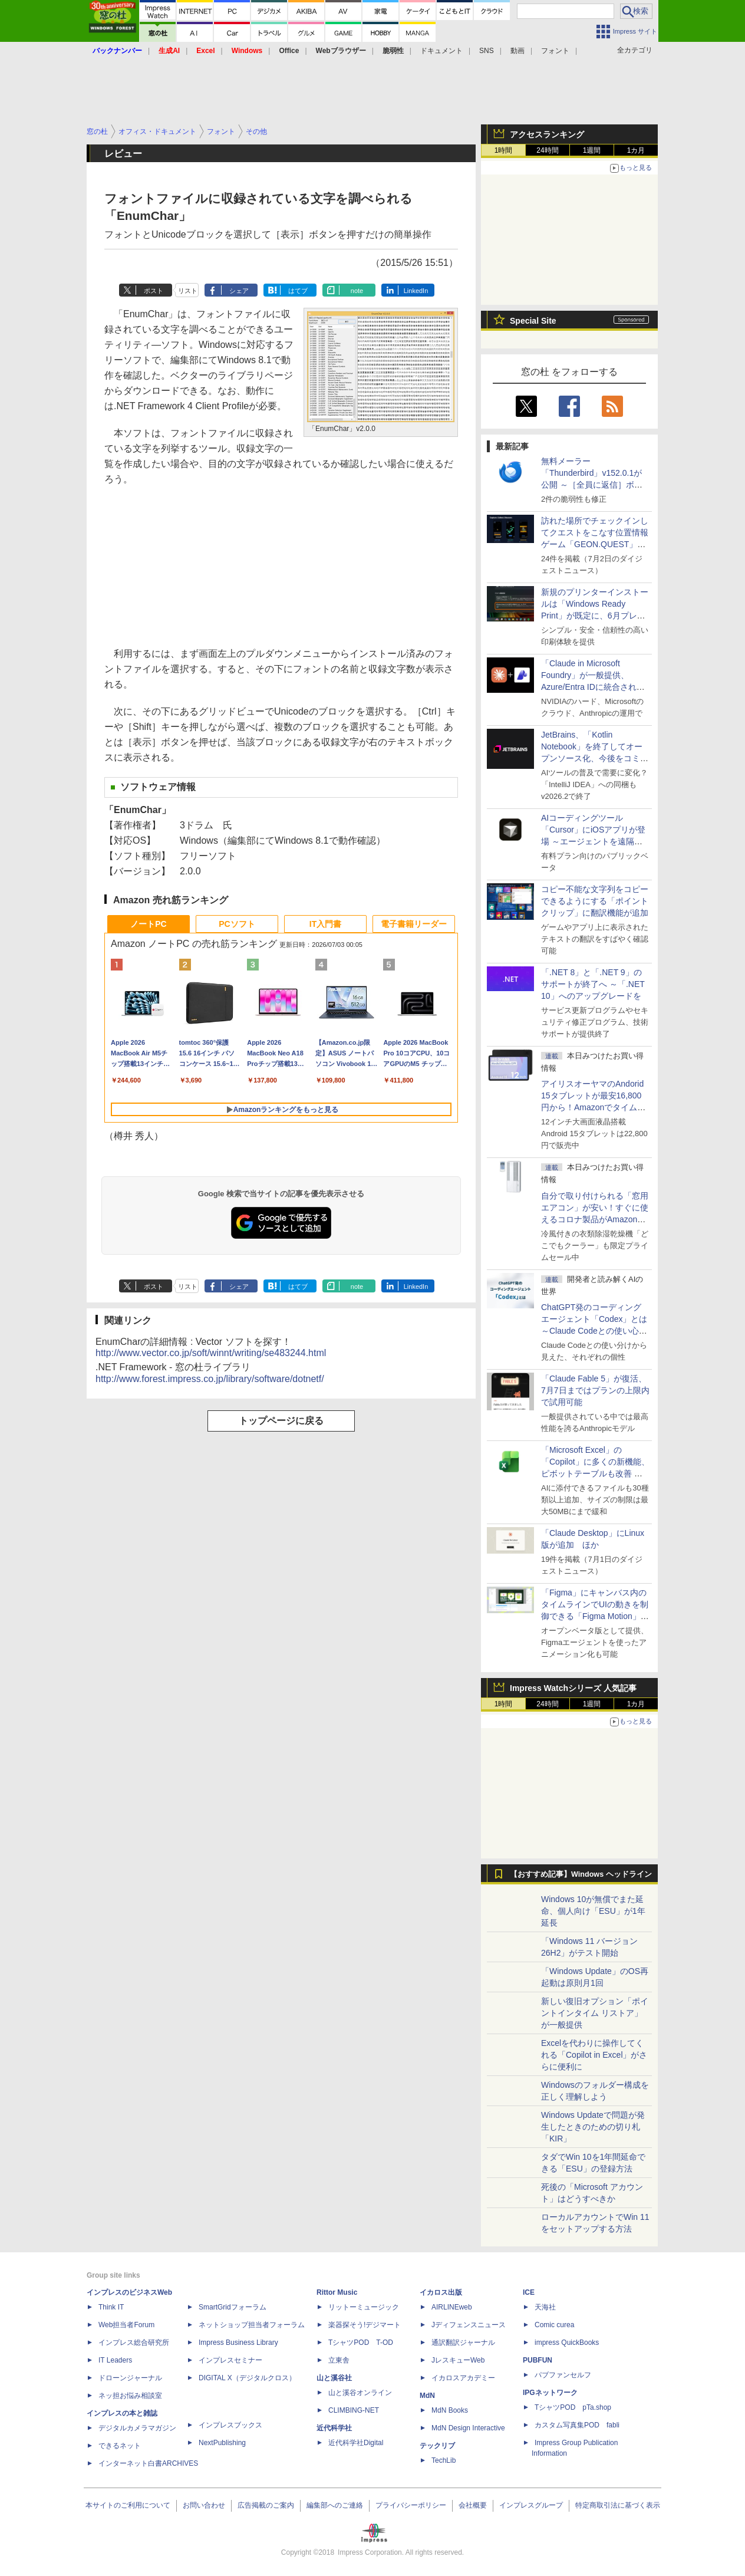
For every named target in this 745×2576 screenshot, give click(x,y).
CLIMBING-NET (353, 2410)
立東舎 (339, 2360)
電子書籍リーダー (414, 924)
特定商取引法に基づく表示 (617, 2505)
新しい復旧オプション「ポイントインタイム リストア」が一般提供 (594, 2012)
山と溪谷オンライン (360, 2393)
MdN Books (449, 2410)
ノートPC (148, 924)
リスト (187, 290)
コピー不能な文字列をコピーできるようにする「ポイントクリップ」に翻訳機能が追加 (594, 900)
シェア (239, 290)
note (357, 290)
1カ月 (636, 150)
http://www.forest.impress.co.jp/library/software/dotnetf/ (209, 1379)
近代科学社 (334, 2428)
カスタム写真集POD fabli (577, 2425)
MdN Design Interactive (468, 2428)
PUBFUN (537, 2360)
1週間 (592, 150)
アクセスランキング (547, 134)
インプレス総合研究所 (133, 2342)
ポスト (153, 290)
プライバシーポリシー (410, 2505)
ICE (529, 2292)
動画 (517, 51)
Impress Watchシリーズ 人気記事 (573, 1688)
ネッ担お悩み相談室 (130, 2395)
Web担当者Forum (126, 2325)
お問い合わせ (204, 2505)
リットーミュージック (363, 2307)
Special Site (533, 320)
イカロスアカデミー (463, 2378)
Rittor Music (337, 2292)
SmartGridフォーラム (232, 2307)
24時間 (547, 150)
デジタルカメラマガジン (137, 2428)
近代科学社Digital (355, 2443)
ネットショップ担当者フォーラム (252, 2325)
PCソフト (237, 924)
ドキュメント (441, 51)
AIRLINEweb (451, 2307)
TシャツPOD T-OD (360, 2342)
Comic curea (554, 2325)
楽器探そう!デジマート (364, 2325)
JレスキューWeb (457, 2360)
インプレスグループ (531, 2505)
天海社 (545, 2307)
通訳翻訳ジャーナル (463, 2342)
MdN (427, 2395)
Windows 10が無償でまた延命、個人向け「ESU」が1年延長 (593, 1910)
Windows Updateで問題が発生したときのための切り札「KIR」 (593, 2126)
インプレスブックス (230, 2425)
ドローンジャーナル (130, 2378)
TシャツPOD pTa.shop (573, 2407)
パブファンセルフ (563, 2375)
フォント (555, 51)
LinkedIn (416, 290)
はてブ (298, 290)
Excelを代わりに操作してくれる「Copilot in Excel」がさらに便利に (594, 2054)
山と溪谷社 (334, 2378)
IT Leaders (115, 2360)
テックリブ (437, 2446)
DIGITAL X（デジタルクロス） (247, 2378)
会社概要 (473, 2505)
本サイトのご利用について (127, 2505)
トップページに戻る (281, 1421)
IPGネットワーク (550, 2393)
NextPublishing (222, 2443)
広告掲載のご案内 (266, 2505)
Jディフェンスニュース (468, 2325)
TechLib (443, 2460)
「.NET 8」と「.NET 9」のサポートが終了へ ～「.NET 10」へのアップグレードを (593, 984)
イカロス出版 (441, 2292)
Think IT (111, 2307)
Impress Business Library (238, 2342)
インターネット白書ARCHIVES (148, 2463)
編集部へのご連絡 (334, 2505)
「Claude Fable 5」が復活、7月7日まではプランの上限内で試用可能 (595, 1390)
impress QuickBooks (567, 2342)
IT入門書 (325, 924)
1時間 (504, 150)
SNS (486, 51)
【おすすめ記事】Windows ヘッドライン (581, 1874)
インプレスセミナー (230, 2360)
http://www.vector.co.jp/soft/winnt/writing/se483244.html (210, 1353)
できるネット (119, 2446)
